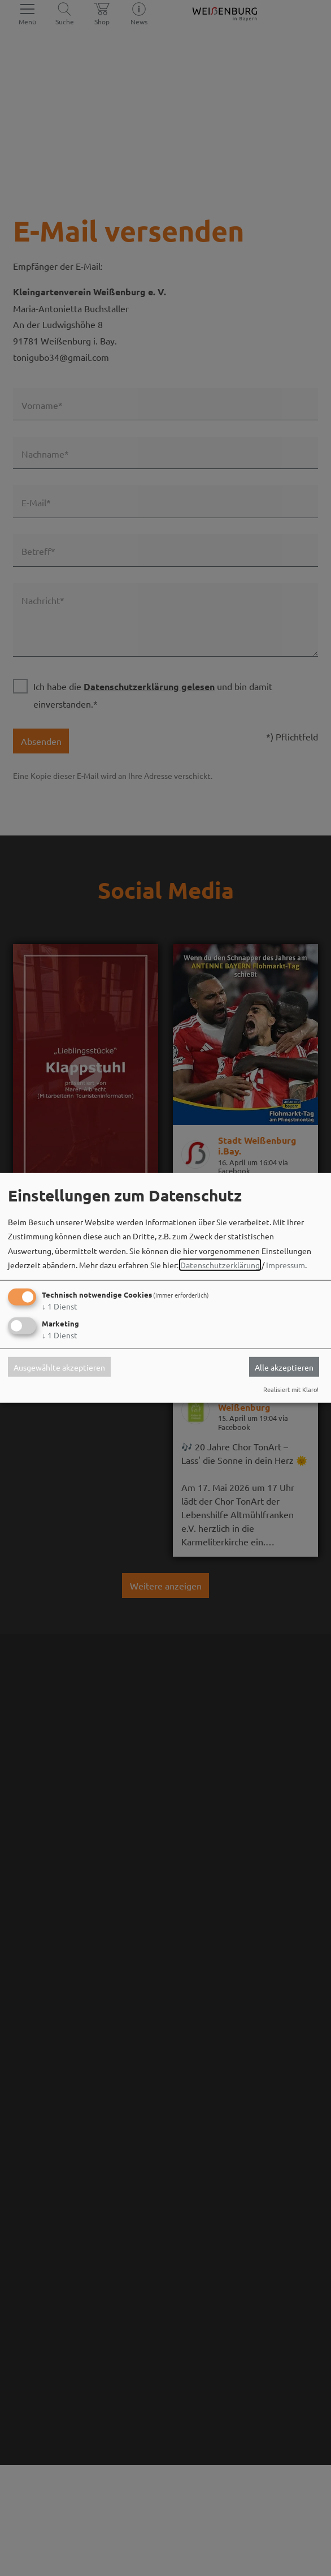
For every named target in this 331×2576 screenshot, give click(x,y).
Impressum (285, 1265)
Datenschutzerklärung (220, 1265)
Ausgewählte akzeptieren (59, 1367)
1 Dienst (59, 1306)
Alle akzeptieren (284, 1367)
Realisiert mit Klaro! (291, 1389)
